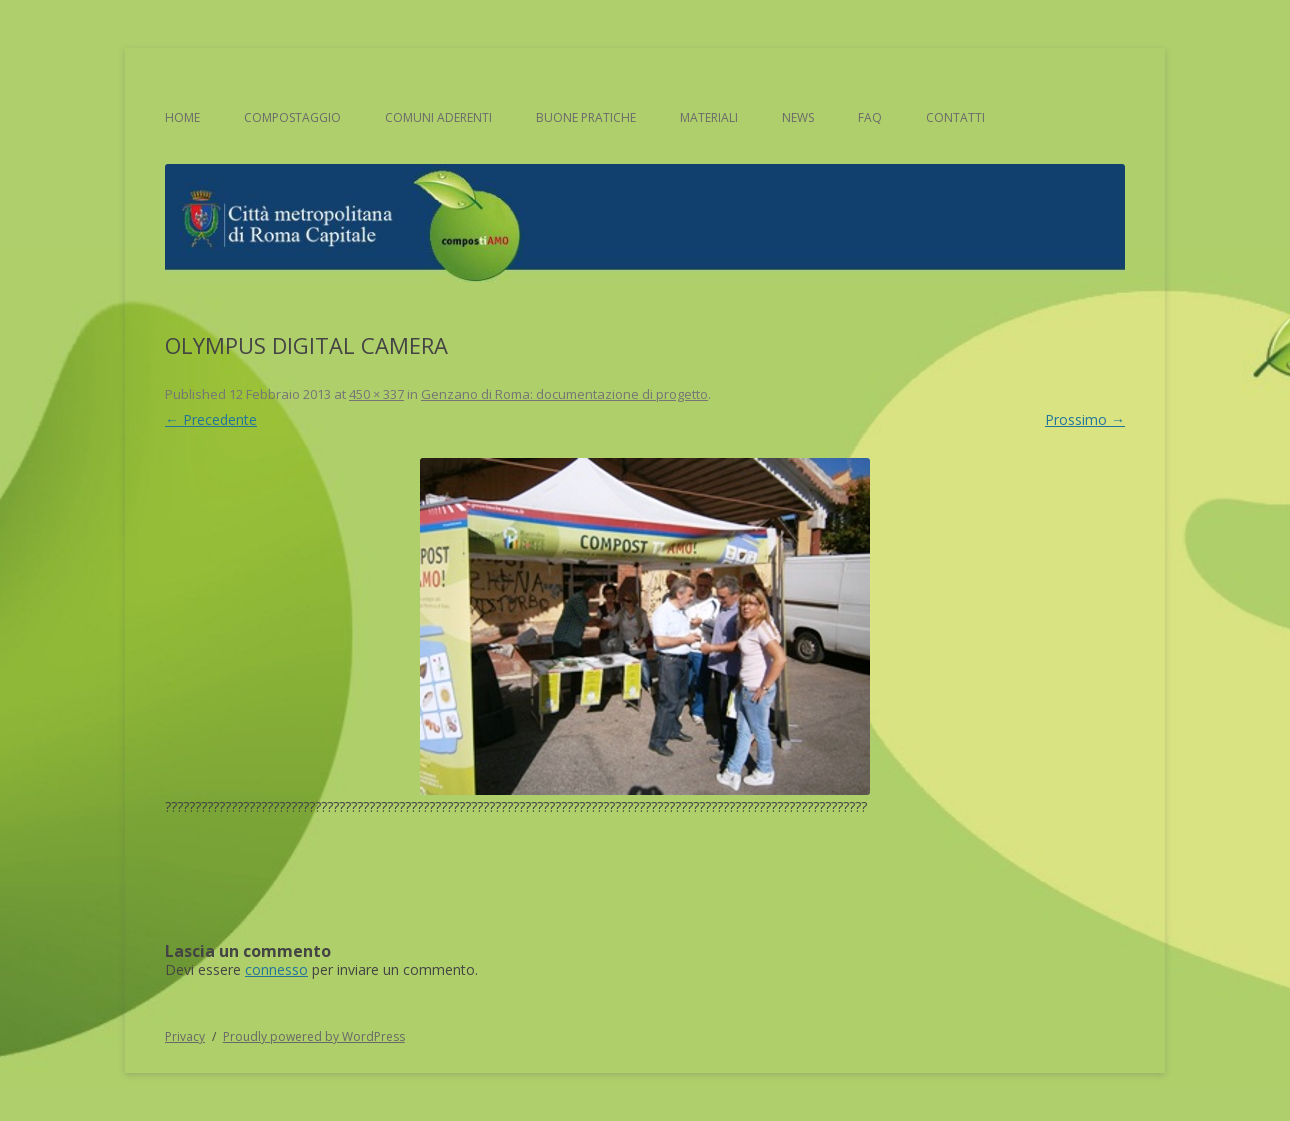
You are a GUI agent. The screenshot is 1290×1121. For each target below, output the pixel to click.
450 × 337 (376, 394)
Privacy (185, 1036)
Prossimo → (1085, 419)
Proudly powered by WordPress (314, 1036)
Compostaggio (292, 117)
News (798, 117)
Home (182, 117)
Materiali (709, 117)
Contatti (955, 117)
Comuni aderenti (438, 117)
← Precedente (211, 419)
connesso (276, 969)
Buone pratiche (586, 117)
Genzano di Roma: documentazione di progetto (564, 394)
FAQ (870, 117)
